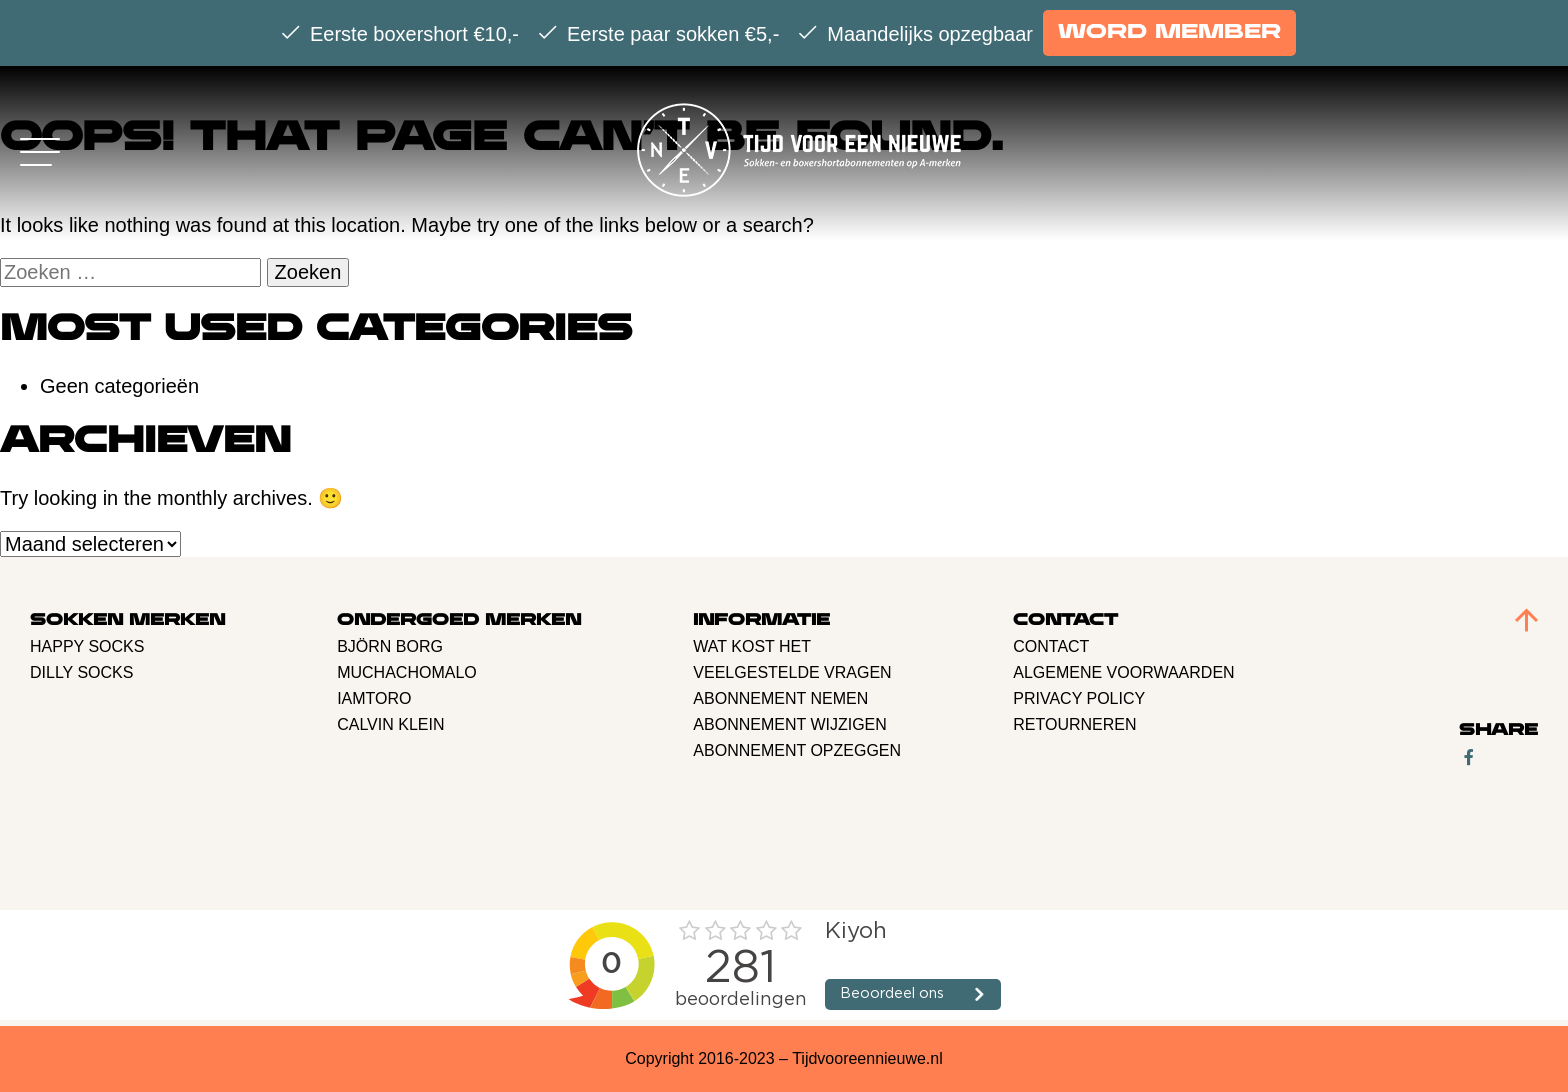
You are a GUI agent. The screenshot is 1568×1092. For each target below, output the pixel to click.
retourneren (1074, 724)
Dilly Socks (81, 672)
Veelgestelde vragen (792, 672)
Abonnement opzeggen (797, 750)
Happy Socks (87, 646)
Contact (1051, 646)
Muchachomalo (407, 672)
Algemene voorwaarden (1123, 672)
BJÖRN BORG (390, 646)
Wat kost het (752, 646)
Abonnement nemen (780, 698)
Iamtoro (374, 698)
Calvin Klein (390, 724)
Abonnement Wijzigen (790, 724)
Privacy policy (1079, 698)
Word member (1169, 32)
